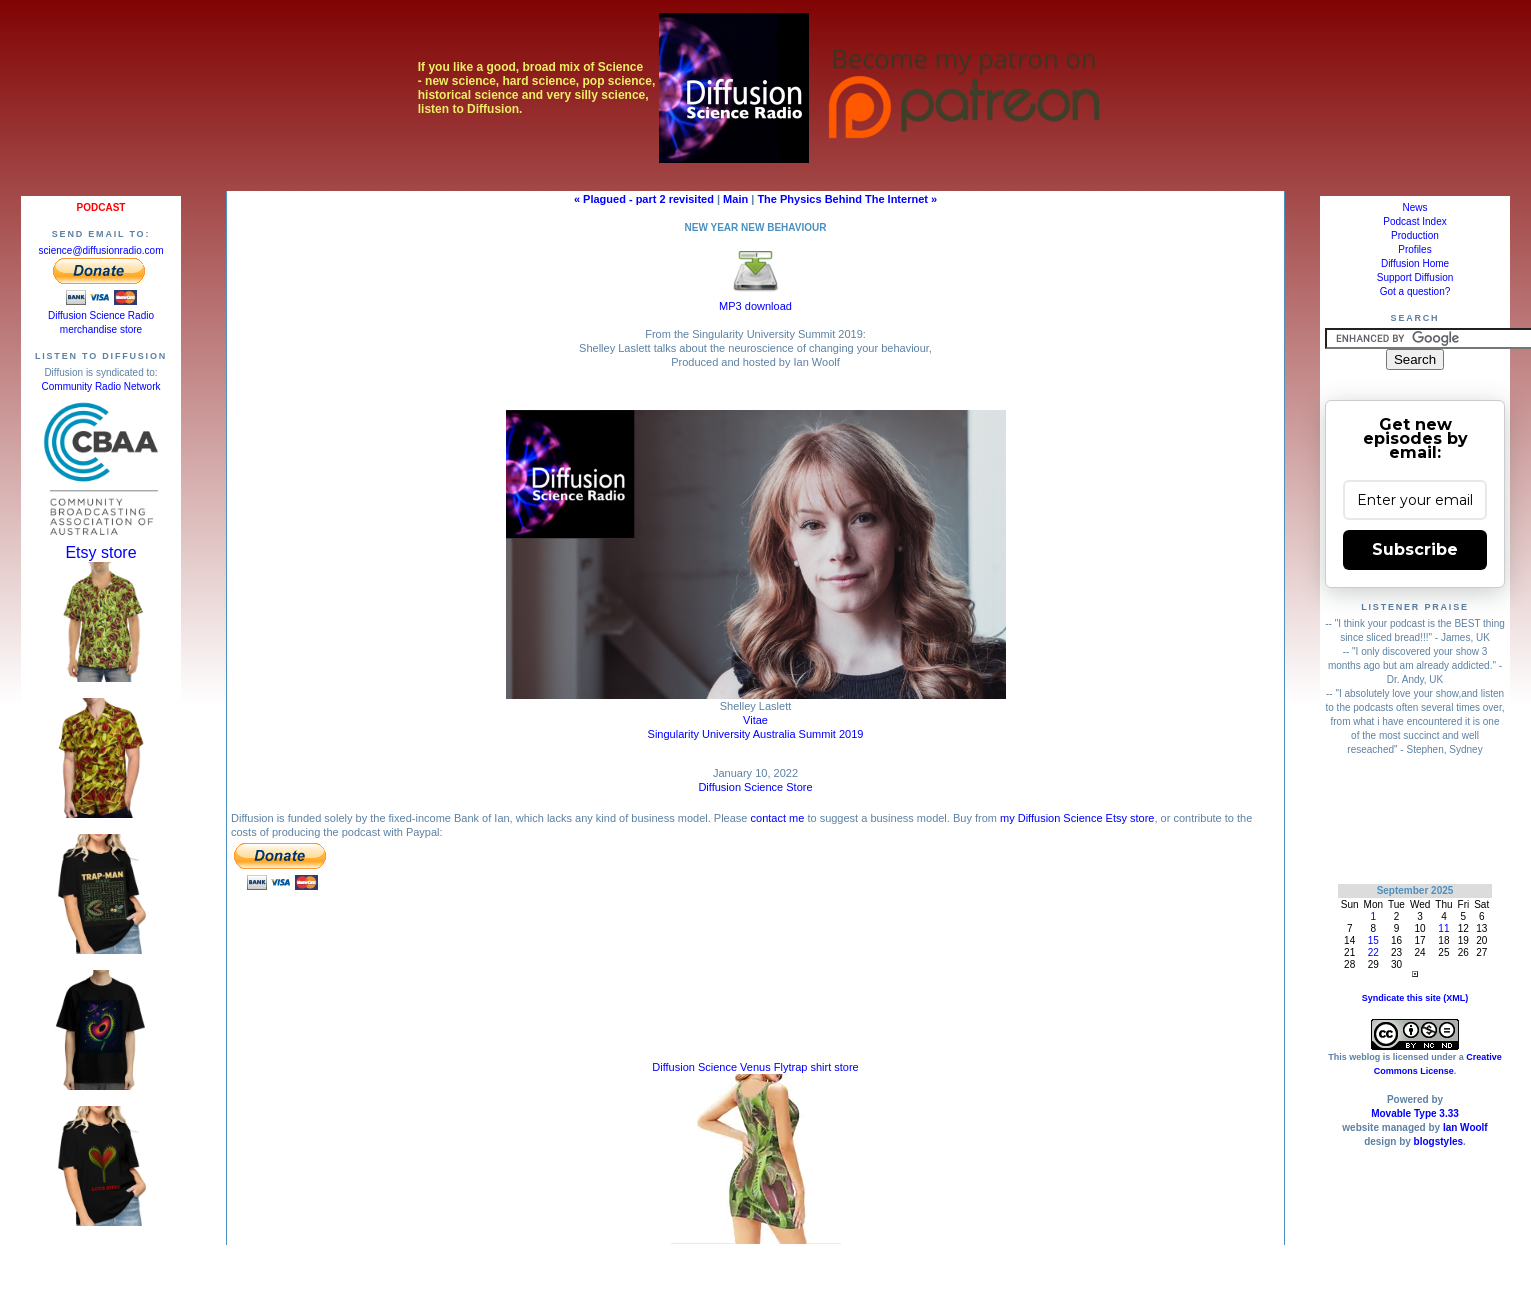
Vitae (755, 720)
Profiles (1414, 249)
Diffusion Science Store (755, 787)
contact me (778, 818)
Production (1415, 235)
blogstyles (1438, 1141)
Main (735, 199)
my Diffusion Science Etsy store (1077, 818)
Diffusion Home (1415, 263)
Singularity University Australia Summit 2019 (756, 734)
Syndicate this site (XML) (1415, 998)
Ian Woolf (1465, 1127)
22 (1373, 952)
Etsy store (100, 552)
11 (1443, 928)
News (1414, 207)
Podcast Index (1414, 221)
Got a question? (1415, 291)
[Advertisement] (1415, 819)
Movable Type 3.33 (1415, 1113)
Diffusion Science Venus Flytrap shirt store (755, 1067)
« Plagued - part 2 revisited (644, 199)
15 (1373, 940)
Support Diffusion (1415, 277)
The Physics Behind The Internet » (847, 199)
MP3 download (755, 300)
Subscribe (1415, 549)
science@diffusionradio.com (100, 250)
